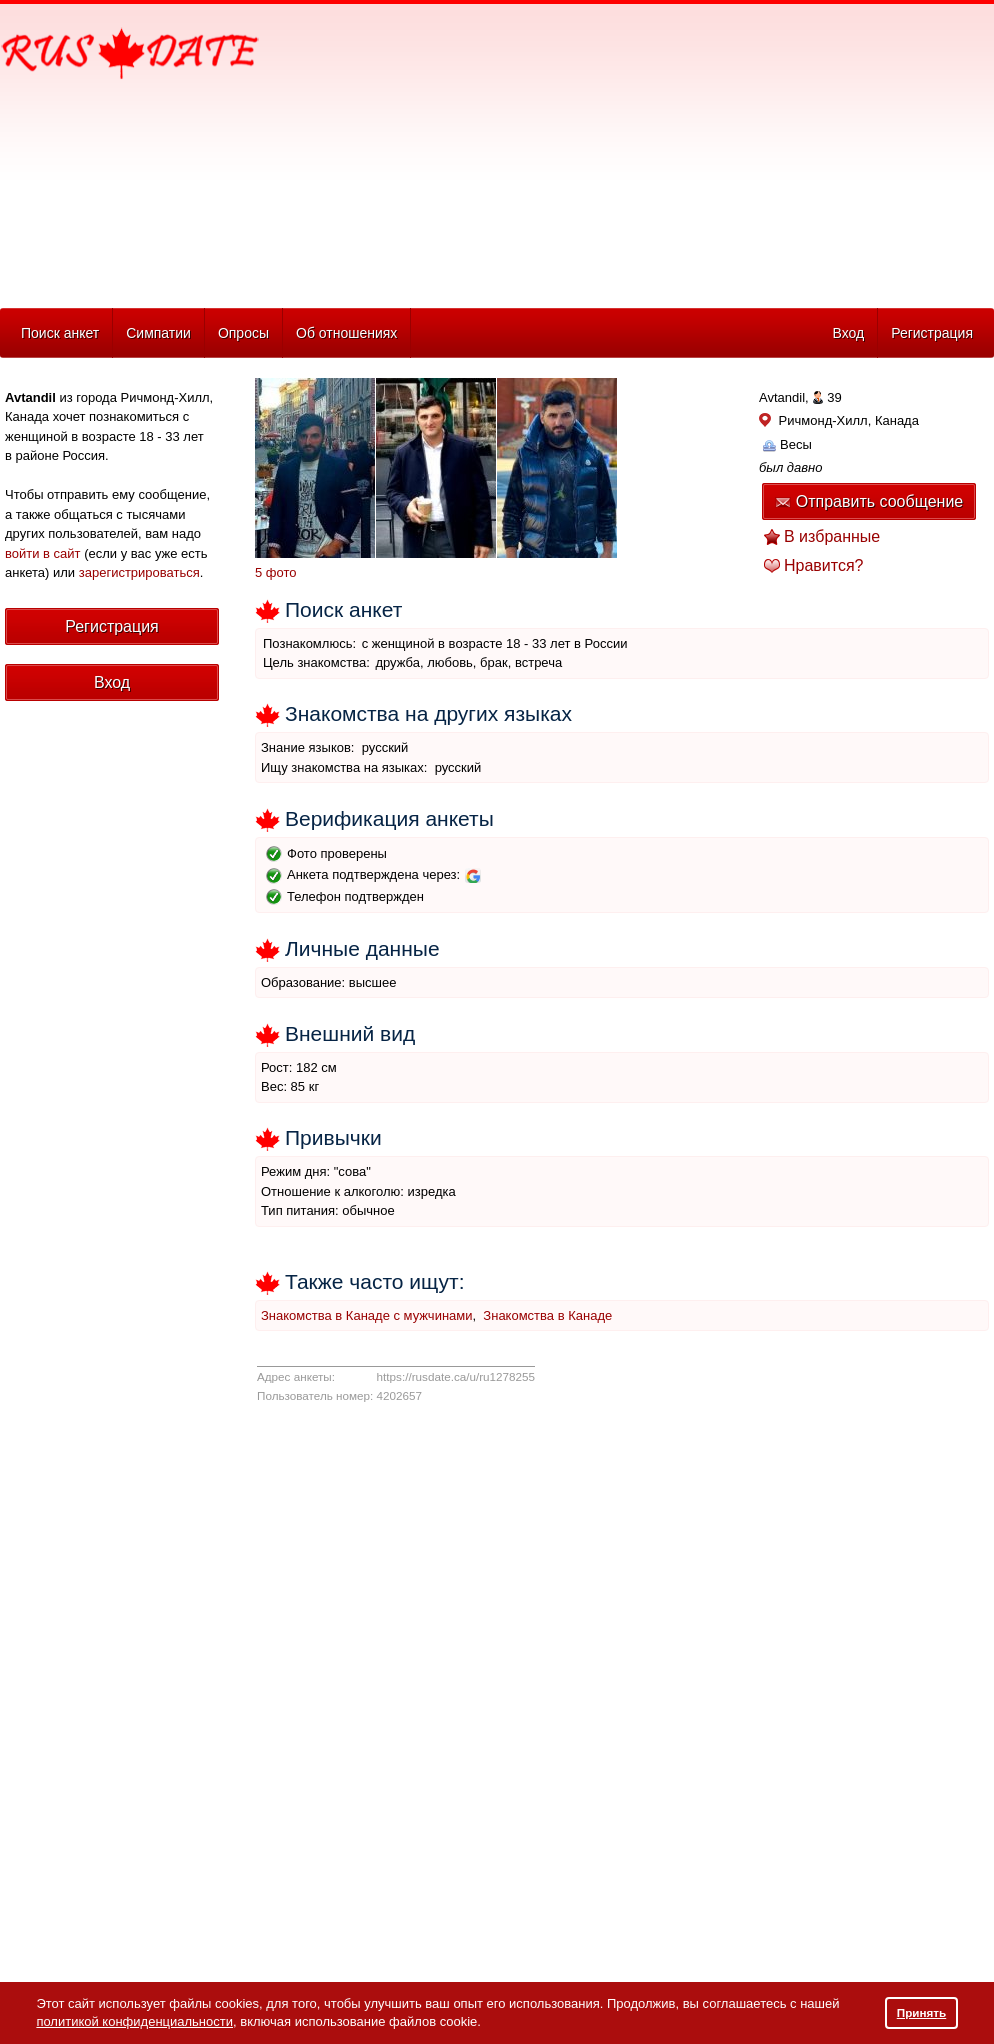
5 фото (276, 572)
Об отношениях (346, 333)
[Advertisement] (516, 151)
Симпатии (158, 333)
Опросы (243, 333)
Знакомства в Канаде (547, 1315)
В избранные (832, 536)
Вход (848, 333)
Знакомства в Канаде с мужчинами (367, 1315)
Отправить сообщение (869, 501)
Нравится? (824, 565)
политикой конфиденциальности (134, 2021)
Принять (922, 2012)
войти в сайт (43, 553)
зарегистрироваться (139, 572)
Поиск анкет (60, 333)
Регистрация (932, 333)
